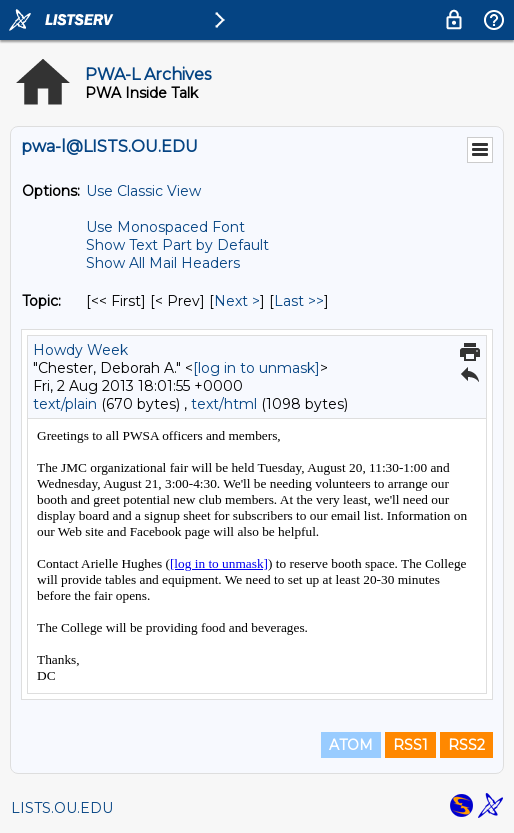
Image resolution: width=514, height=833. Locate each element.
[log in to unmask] (256, 368)
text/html (224, 404)
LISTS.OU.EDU (62, 808)
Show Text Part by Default (177, 245)
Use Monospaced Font (165, 227)
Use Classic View (143, 191)
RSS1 (410, 745)
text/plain (65, 404)
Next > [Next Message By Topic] (237, 301)
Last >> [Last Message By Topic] (299, 301)
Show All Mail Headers (163, 263)
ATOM (351, 745)
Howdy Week (80, 350)
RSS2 (466, 745)
